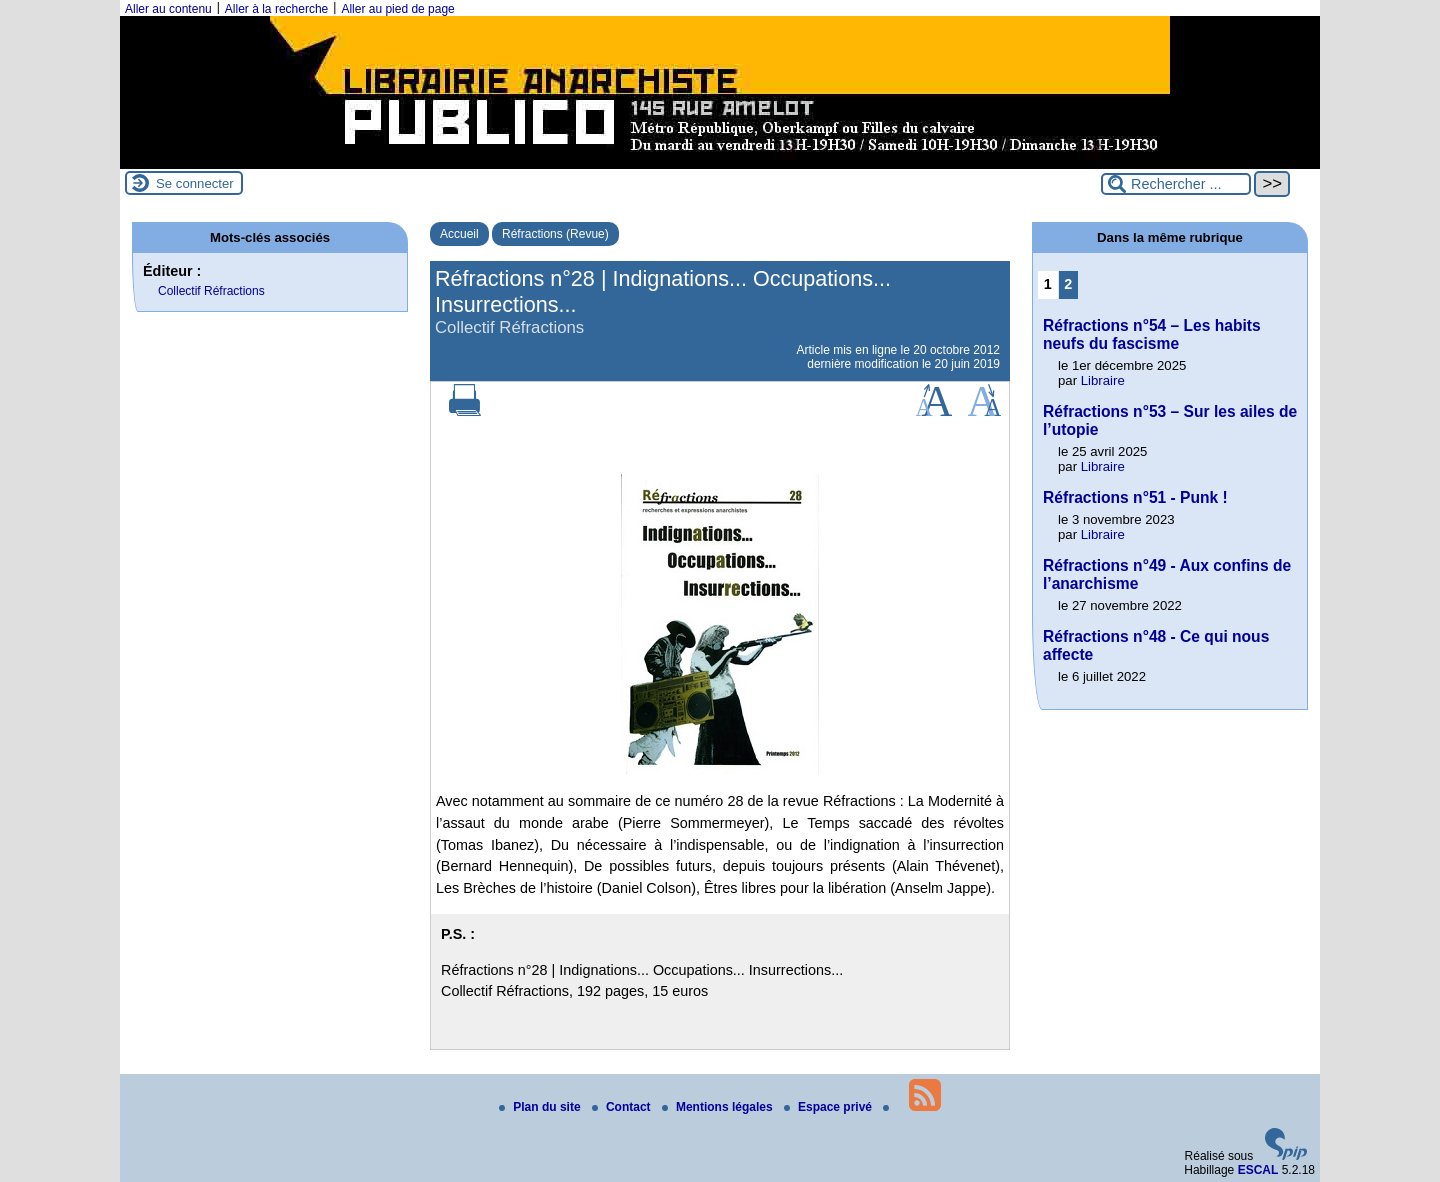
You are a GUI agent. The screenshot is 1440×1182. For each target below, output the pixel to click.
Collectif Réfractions (211, 291)
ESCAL (1258, 1170)
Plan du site (541, 1107)
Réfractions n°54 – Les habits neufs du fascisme (1152, 334)
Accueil (459, 234)
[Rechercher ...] (1176, 184)
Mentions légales (719, 1107)
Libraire (1103, 380)
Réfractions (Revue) (555, 234)
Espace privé (829, 1107)
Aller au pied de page (397, 9)
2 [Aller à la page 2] (1068, 284)
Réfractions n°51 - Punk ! (1135, 497)
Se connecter (195, 183)
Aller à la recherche (276, 9)
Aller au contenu (168, 9)
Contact (623, 1107)
